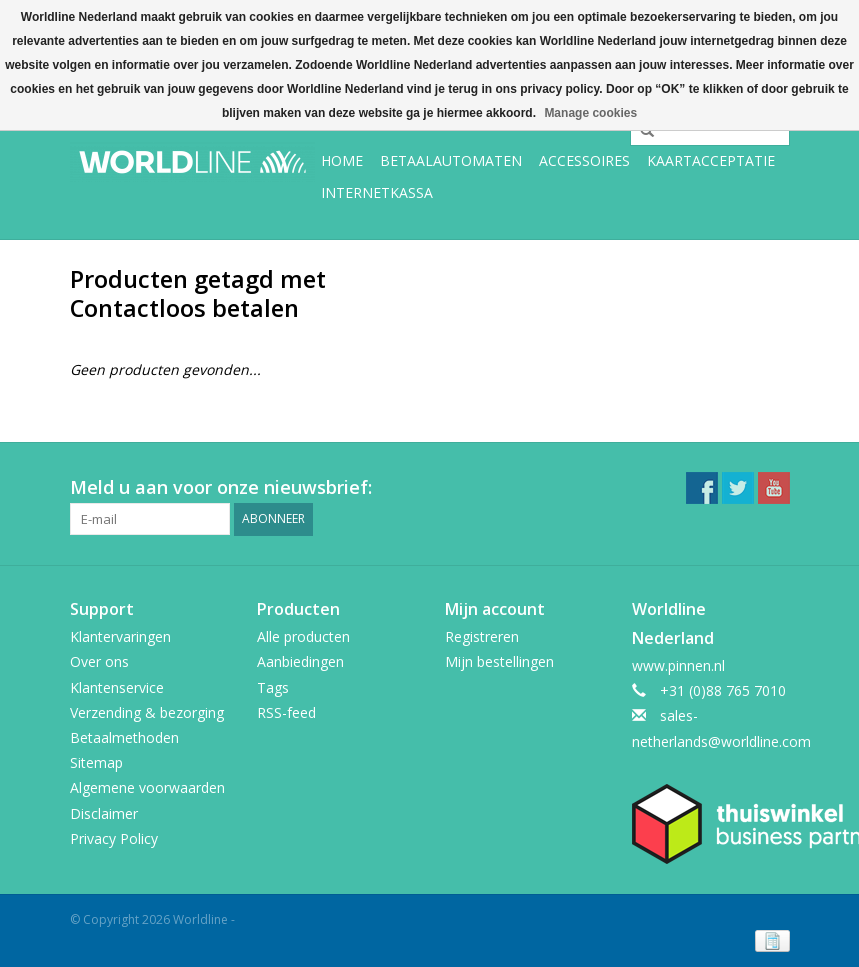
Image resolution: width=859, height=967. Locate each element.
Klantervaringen (120, 636)
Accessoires (584, 160)
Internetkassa (377, 192)
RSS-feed (286, 712)
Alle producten (303, 636)
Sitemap (96, 762)
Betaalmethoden (124, 737)
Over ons (99, 661)
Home (342, 160)
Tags (273, 687)
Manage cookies (590, 113)
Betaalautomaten (451, 160)
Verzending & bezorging (147, 712)
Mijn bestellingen (499, 661)
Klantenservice (117, 687)
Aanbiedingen (300, 661)
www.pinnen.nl (678, 665)
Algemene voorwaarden (147, 787)
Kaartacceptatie (711, 160)
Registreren (482, 636)
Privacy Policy (114, 838)
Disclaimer (104, 813)
